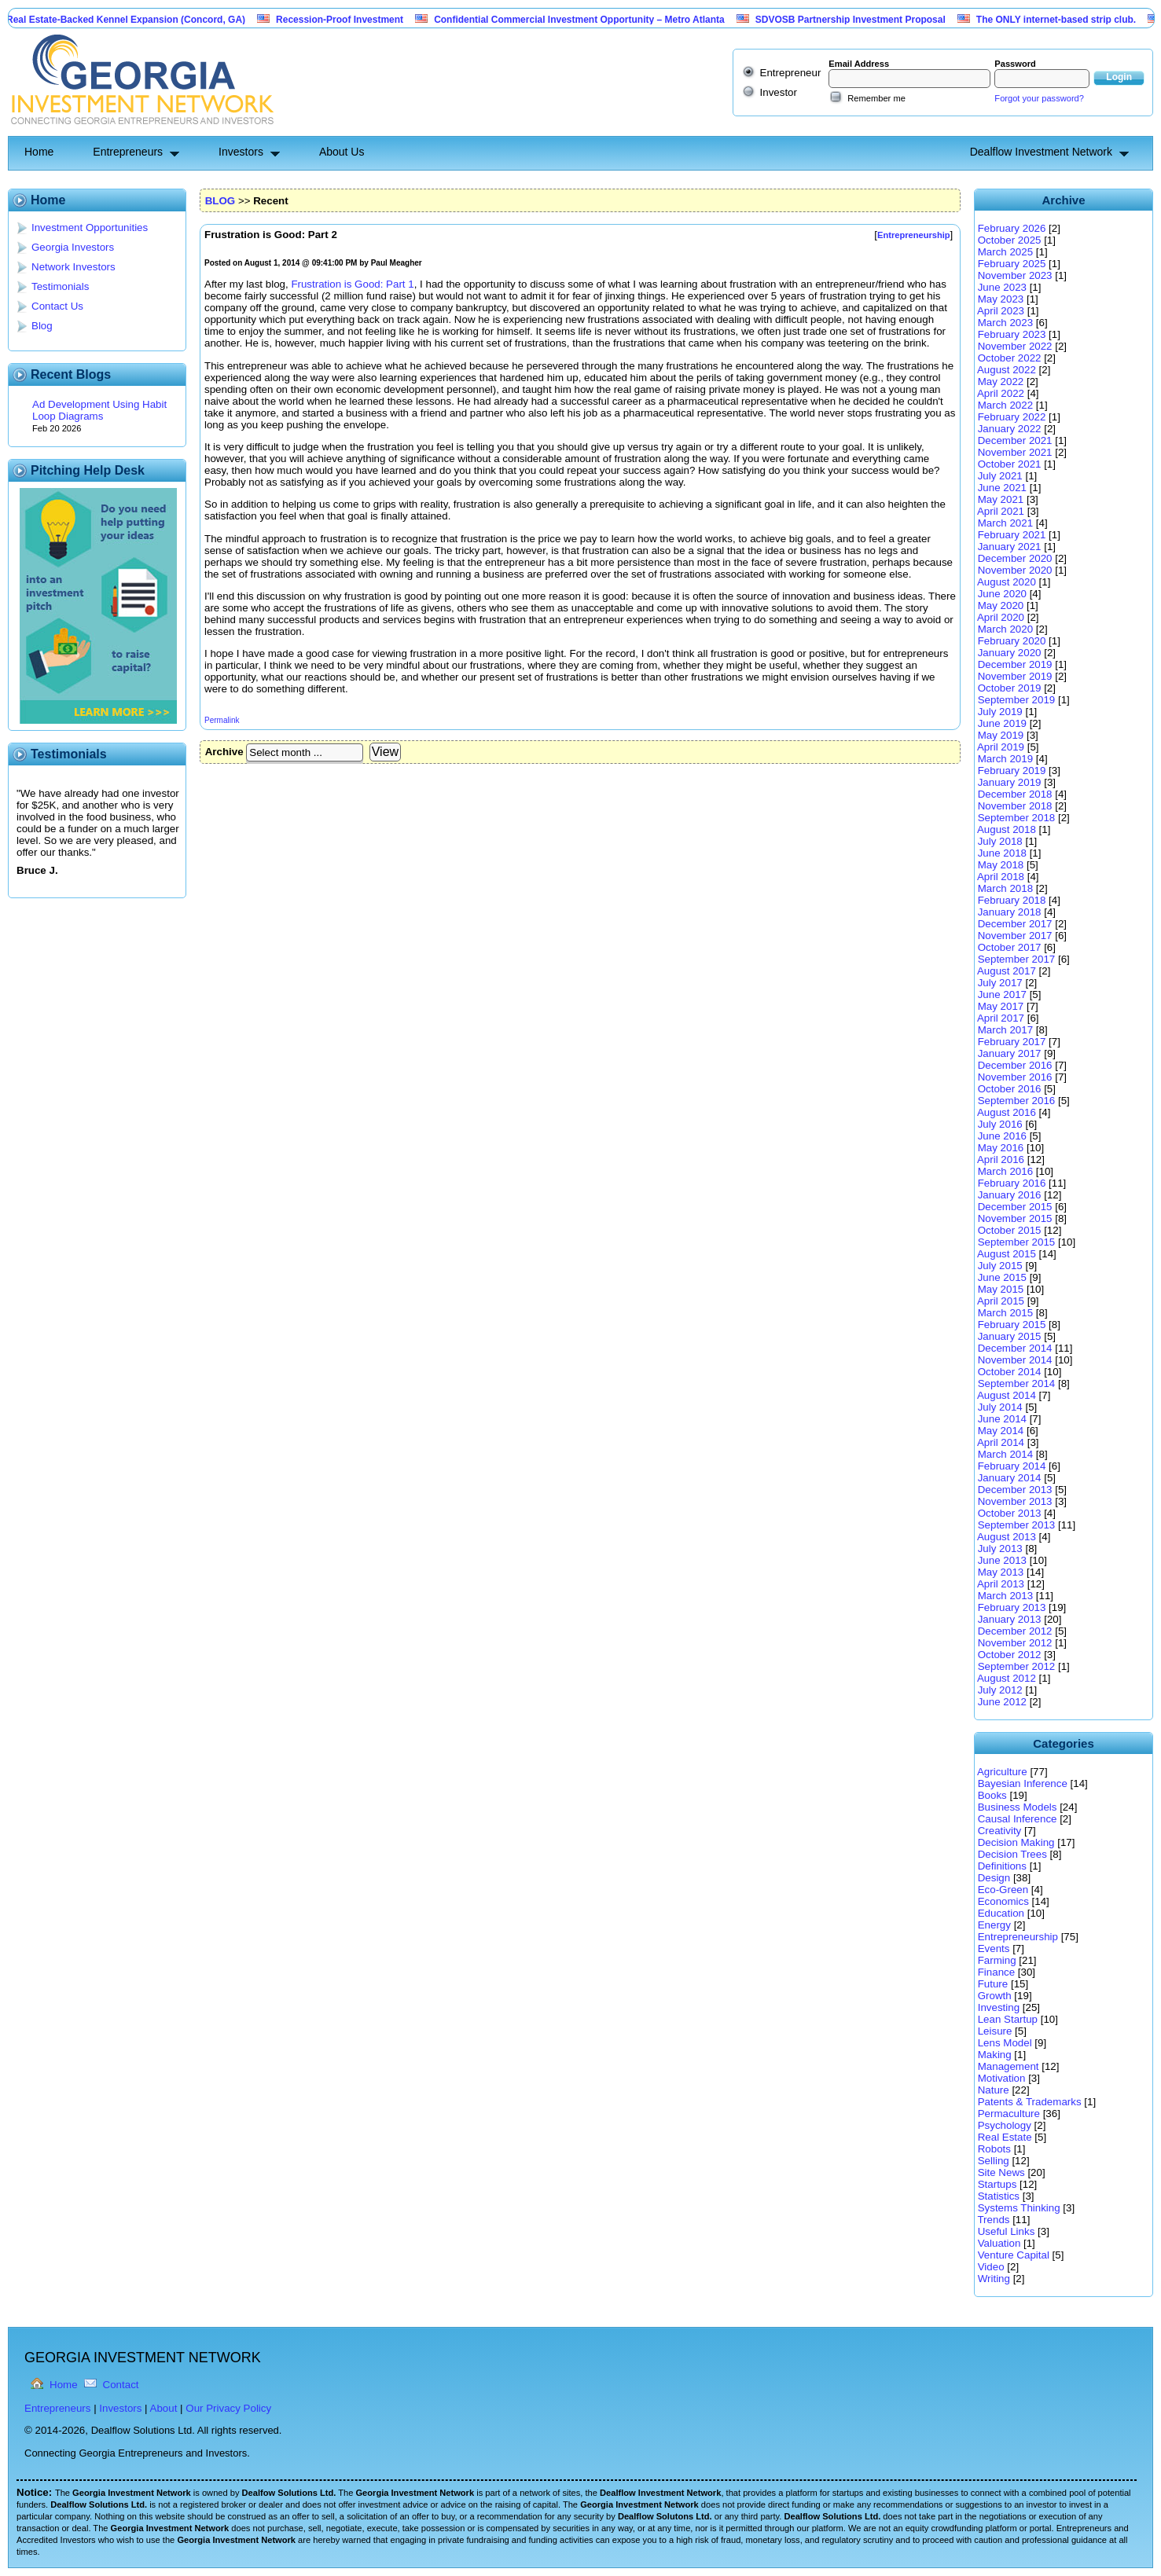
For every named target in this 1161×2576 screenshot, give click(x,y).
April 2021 (1000, 511)
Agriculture (1002, 1772)
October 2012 (1010, 1654)
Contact (121, 2385)
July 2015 (1000, 1265)
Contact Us (57, 306)
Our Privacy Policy (228, 2408)
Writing (994, 2278)
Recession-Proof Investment (370, 19)
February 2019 (1012, 770)
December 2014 (1015, 1348)
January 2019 (1010, 782)
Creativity (1000, 1831)
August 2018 (1006, 829)
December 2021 (1015, 440)
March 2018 (1005, 888)
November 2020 (1015, 570)
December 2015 (1015, 1207)
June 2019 (1002, 723)
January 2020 (1010, 653)
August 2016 (1006, 1112)
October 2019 (1010, 688)
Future (993, 1984)
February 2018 (1012, 900)
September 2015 (1017, 1242)
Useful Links (1006, 2231)
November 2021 (1015, 452)
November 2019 (1015, 676)
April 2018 (1000, 877)
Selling (993, 2161)
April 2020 (1000, 617)
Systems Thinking (1019, 2208)
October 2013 (1010, 1513)
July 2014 (1000, 1407)
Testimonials (60, 286)
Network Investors (73, 267)
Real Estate (1005, 2137)
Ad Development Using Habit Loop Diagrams (99, 410)
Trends (993, 2220)
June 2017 (1002, 994)
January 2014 (1010, 1478)
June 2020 (1002, 594)
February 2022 (1012, 417)
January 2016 (1010, 1195)
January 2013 (1010, 1619)
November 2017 (1015, 935)
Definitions (1002, 1866)
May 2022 (1001, 381)
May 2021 (1001, 499)
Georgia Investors (72, 247)
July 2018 (1000, 841)
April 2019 (1000, 747)
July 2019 (1000, 711)
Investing (999, 2007)
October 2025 (1010, 240)
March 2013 (1005, 1596)
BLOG (220, 201)
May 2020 (1001, 605)
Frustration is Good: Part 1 (352, 284)
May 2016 (1001, 1148)
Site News (1001, 2172)
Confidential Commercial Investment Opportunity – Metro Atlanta (610, 19)
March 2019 (1005, 759)
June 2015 (1002, 1277)
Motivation (1002, 2078)
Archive (224, 752)
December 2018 (1015, 794)
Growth (995, 1996)
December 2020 (1015, 558)
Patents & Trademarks (1030, 2102)
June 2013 (1002, 1560)
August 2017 (1006, 971)
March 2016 (1005, 1171)
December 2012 (1015, 1631)
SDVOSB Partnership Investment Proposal (881, 19)
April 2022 (1000, 393)
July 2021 (1000, 476)
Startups (997, 2184)
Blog (42, 326)
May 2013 (1001, 1572)
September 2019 (1017, 700)
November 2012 (1015, 1643)
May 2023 (1001, 299)
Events (994, 1948)
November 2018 (1015, 806)
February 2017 (1012, 1042)
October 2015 (1010, 1230)
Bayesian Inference (1022, 1783)
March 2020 (1005, 629)
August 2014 (1006, 1395)
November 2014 (1015, 1360)
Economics (1003, 1901)
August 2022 (1006, 370)
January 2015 (1010, 1336)
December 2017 (1015, 924)
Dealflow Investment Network (1041, 151)
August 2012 (1006, 1678)
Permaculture (1009, 2113)
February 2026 (1012, 228)
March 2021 (1005, 523)
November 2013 (1015, 1501)
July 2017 (1000, 983)
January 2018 (1010, 912)
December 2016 (1015, 1065)
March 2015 (1005, 1313)
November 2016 (1015, 1077)
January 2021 (1010, 546)
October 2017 (1010, 947)
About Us (342, 151)
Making (995, 2054)
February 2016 (1012, 1183)
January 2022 (1010, 429)
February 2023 (1012, 334)
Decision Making (1016, 1842)
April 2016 (1000, 1159)
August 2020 (1006, 582)
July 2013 (1000, 1548)
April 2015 (1000, 1301)
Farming (997, 1960)
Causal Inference (1017, 1819)
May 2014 (1001, 1431)
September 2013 (1017, 1525)
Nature (993, 2090)
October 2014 (1010, 1372)
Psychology (1004, 2125)
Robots (994, 2149)
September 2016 (1017, 1100)
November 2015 (1015, 1218)
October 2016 (1010, 1089)
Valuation (999, 2243)
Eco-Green (1003, 1889)
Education (1001, 1913)
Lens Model (1005, 2043)
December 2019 (1015, 664)
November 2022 (1015, 346)
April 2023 (1000, 311)
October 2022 (1010, 358)
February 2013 (1012, 1607)
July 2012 (1000, 1690)
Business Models (1017, 1807)
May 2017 (1001, 1006)
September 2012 (1017, 1666)
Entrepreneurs (128, 151)
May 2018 (1001, 865)
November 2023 (1015, 275)
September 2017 (1017, 959)
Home (38, 151)
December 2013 (1015, 1489)
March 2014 (1005, 1454)
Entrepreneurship (1018, 1937)
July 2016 (1000, 1124)
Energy (994, 1925)
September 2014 (1017, 1383)
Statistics (999, 2196)
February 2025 (1012, 264)
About (164, 2408)
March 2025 (1005, 252)
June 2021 (1002, 488)
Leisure (995, 2031)
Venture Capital (1013, 2255)
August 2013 (1006, 1537)
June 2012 (1002, 1702)
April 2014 (1000, 1442)
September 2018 (1017, 818)
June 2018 (1002, 853)
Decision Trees (1012, 1854)
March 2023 (1005, 322)
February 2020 (1012, 641)
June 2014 (1002, 1419)
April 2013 (1000, 1584)
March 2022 (1005, 405)
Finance (996, 1972)
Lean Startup (1008, 2019)
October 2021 (1010, 464)
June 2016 (1002, 1136)
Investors (241, 151)
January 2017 (1010, 1053)
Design (994, 1878)
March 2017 (1005, 1030)
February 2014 (1012, 1466)
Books (992, 1795)
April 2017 (1000, 1018)
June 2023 (1002, 287)
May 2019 (1001, 735)
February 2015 (1012, 1324)
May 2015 (1001, 1289)
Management (1008, 2066)
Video (991, 2267)
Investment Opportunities (89, 227)
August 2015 (1006, 1254)
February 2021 (1012, 535)
